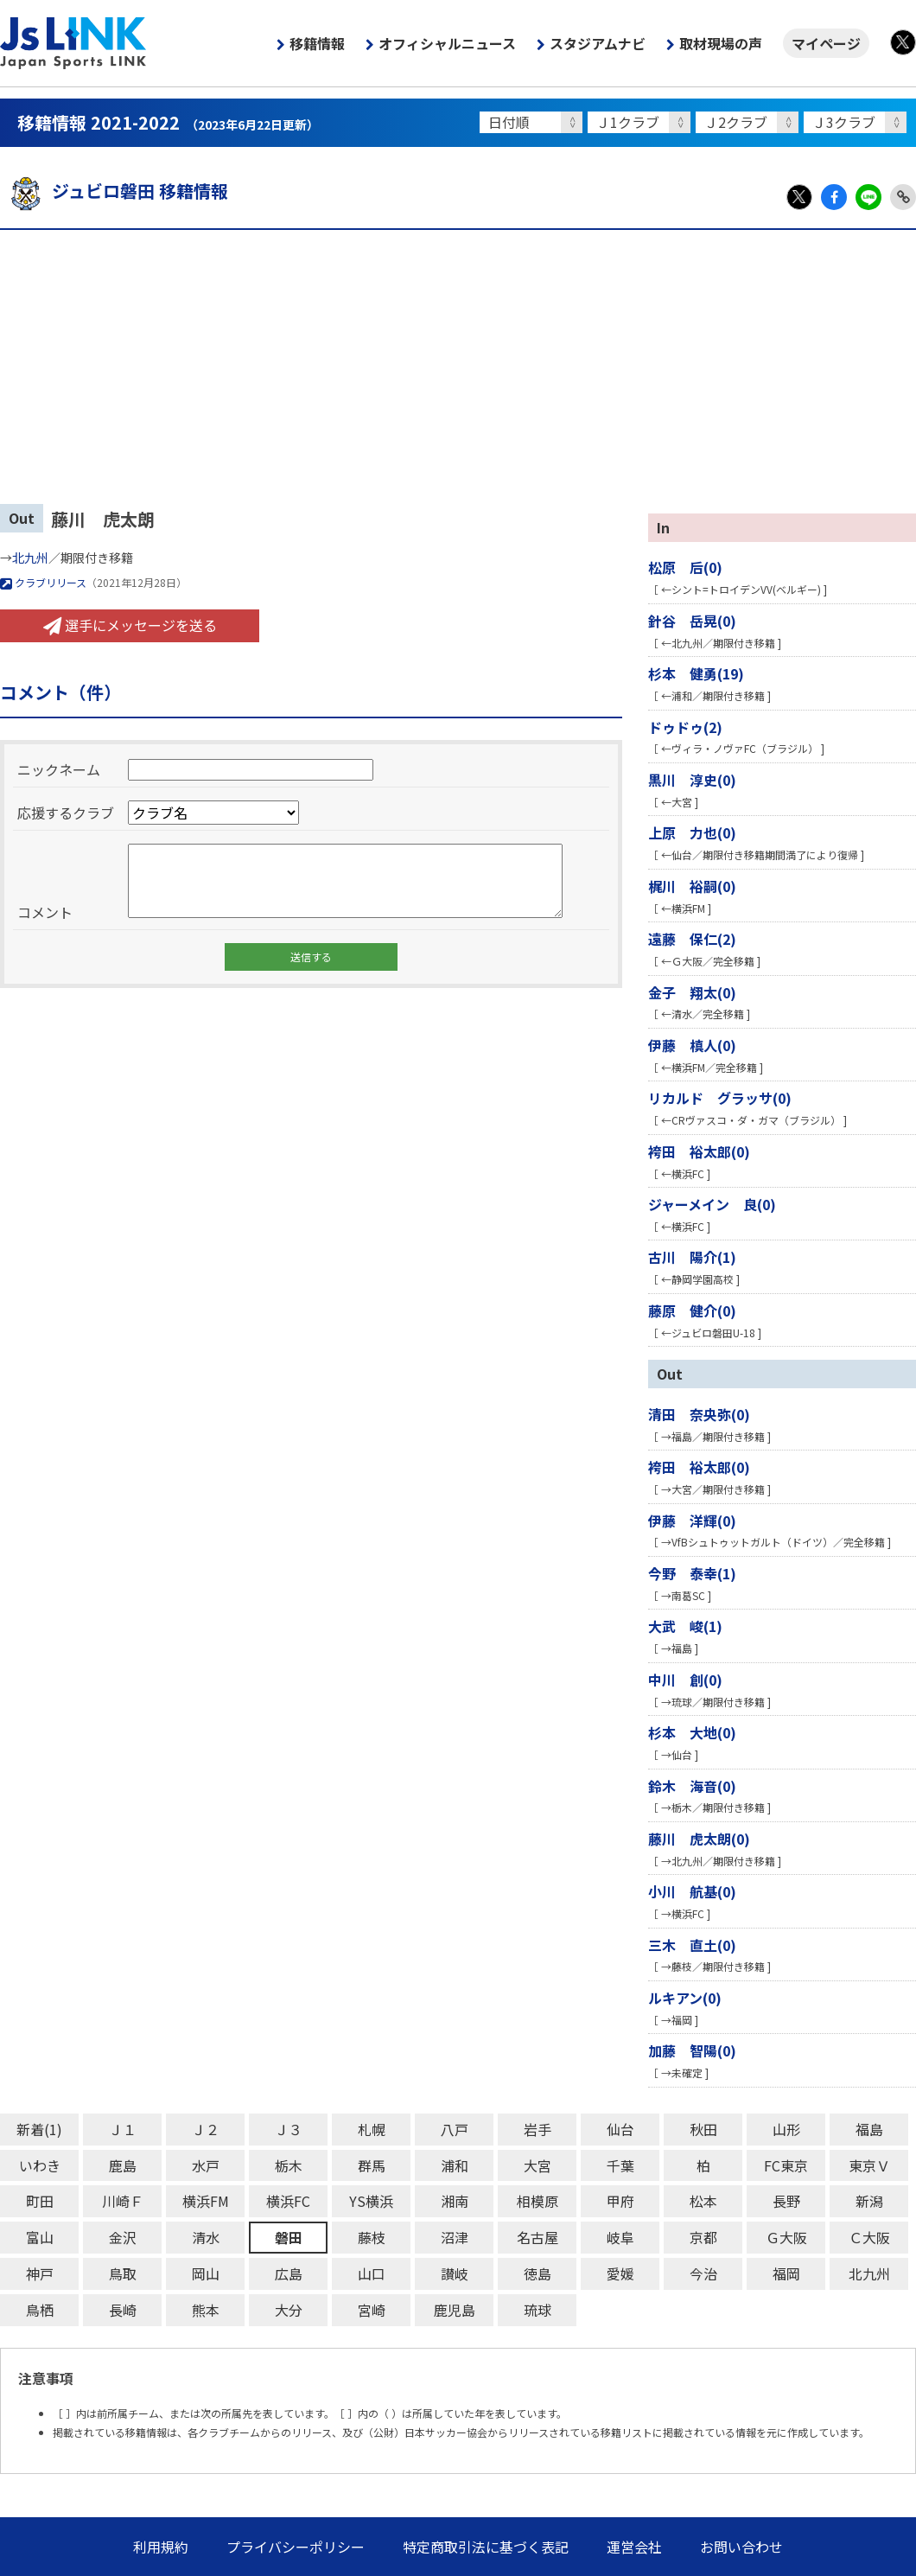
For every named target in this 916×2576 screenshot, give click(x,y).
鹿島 (123, 2165)
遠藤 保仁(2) (692, 938)
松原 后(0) (685, 567)
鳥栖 (40, 2309)
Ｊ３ (288, 2129)
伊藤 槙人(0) (692, 1045)
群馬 (371, 2165)
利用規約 (160, 2546)
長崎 (123, 2309)
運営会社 (634, 2546)
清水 (205, 2237)
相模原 (537, 2200)
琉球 (537, 2309)
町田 (40, 2200)
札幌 (371, 2129)
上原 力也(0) (692, 832)
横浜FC (288, 2200)
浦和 (454, 2165)
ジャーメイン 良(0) (712, 1204)
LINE (868, 197)
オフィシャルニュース (447, 43)
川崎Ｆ (122, 2200)
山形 (786, 2129)
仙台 (620, 2129)
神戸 (40, 2273)
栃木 (288, 2165)
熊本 (205, 2309)
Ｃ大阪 (869, 2237)
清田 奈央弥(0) (699, 1414)
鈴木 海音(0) (692, 1786)
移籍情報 (317, 43)
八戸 (454, 2129)
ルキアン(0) (685, 1997)
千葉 (620, 2165)
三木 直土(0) (692, 1945)
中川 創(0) (685, 1679)
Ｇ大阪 (786, 2237)
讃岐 (454, 2273)
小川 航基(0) (692, 1891)
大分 (288, 2309)
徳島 (537, 2273)
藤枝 (371, 2237)
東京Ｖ (869, 2165)
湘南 (454, 2200)
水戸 (205, 2165)
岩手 (537, 2129)
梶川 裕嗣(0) (692, 886)
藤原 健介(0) (692, 1310)
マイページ (826, 43)
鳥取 (123, 2273)
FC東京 (786, 2165)
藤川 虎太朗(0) (699, 1838)
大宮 (537, 2165)
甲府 (620, 2200)
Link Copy (903, 197)
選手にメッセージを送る (130, 625)
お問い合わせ (741, 2546)
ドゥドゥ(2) (685, 727)
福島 (869, 2129)
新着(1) (39, 2129)
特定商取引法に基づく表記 (486, 2546)
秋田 (703, 2129)
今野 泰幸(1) (692, 1573)
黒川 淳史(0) (692, 779)
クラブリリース (43, 582)
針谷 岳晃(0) (692, 620)
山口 (371, 2273)
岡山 (205, 2273)
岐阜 (620, 2237)
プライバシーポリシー (295, 2546)
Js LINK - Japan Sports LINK (73, 43)
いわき (39, 2165)
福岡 (786, 2273)
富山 (40, 2237)
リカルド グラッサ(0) (720, 1097)
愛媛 (620, 2273)
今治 (703, 2273)
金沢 (123, 2237)
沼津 (454, 2237)
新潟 (869, 2200)
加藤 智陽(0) (692, 2050)
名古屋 (537, 2237)
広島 (288, 2273)
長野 (786, 2200)
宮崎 (371, 2309)
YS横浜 (371, 2200)
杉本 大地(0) (692, 1732)
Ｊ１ (123, 2129)
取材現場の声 (720, 43)
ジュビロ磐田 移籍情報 (114, 190)
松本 (703, 2200)
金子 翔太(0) (692, 992)
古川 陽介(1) (692, 1257)
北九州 (30, 557)
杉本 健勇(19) (696, 673)
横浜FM (205, 2200)
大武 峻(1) (685, 1626)
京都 (703, 2237)
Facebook (834, 197)
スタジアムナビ (598, 43)
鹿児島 (454, 2309)
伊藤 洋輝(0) (692, 1520)
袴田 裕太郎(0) (699, 1151)
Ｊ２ (205, 2129)
